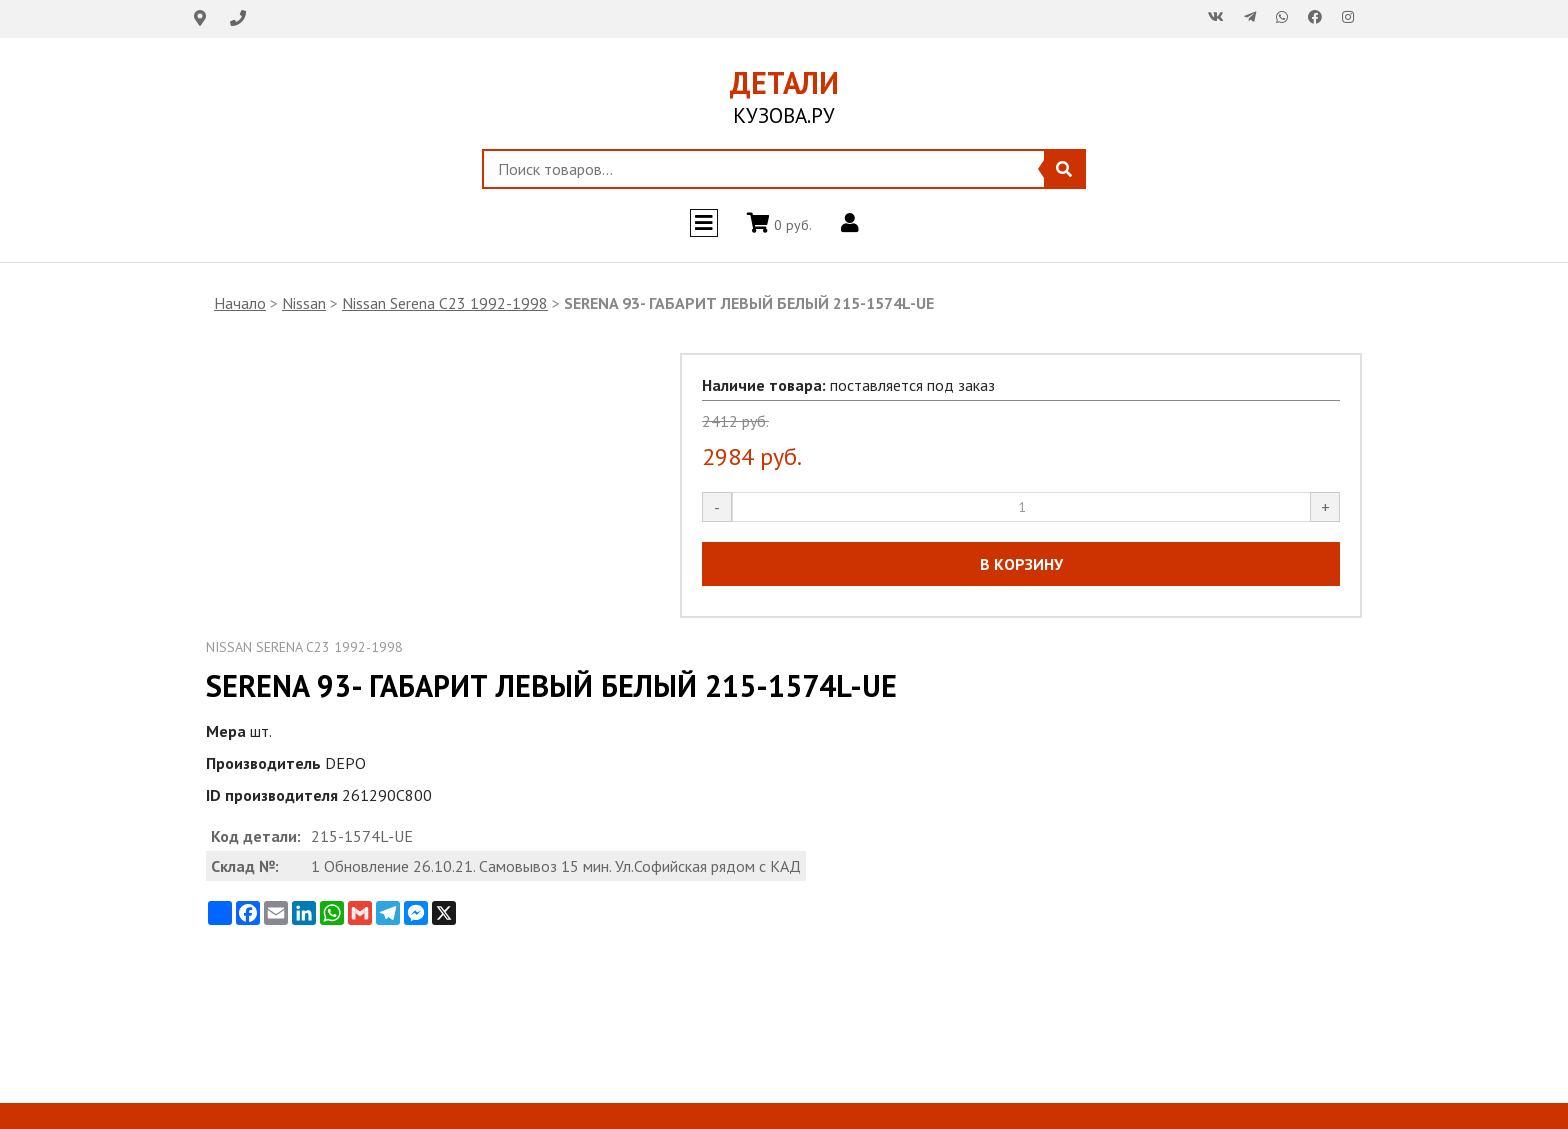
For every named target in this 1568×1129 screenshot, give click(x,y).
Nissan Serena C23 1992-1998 (445, 303)
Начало (240, 303)
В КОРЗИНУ (1021, 564)
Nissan (304, 303)
